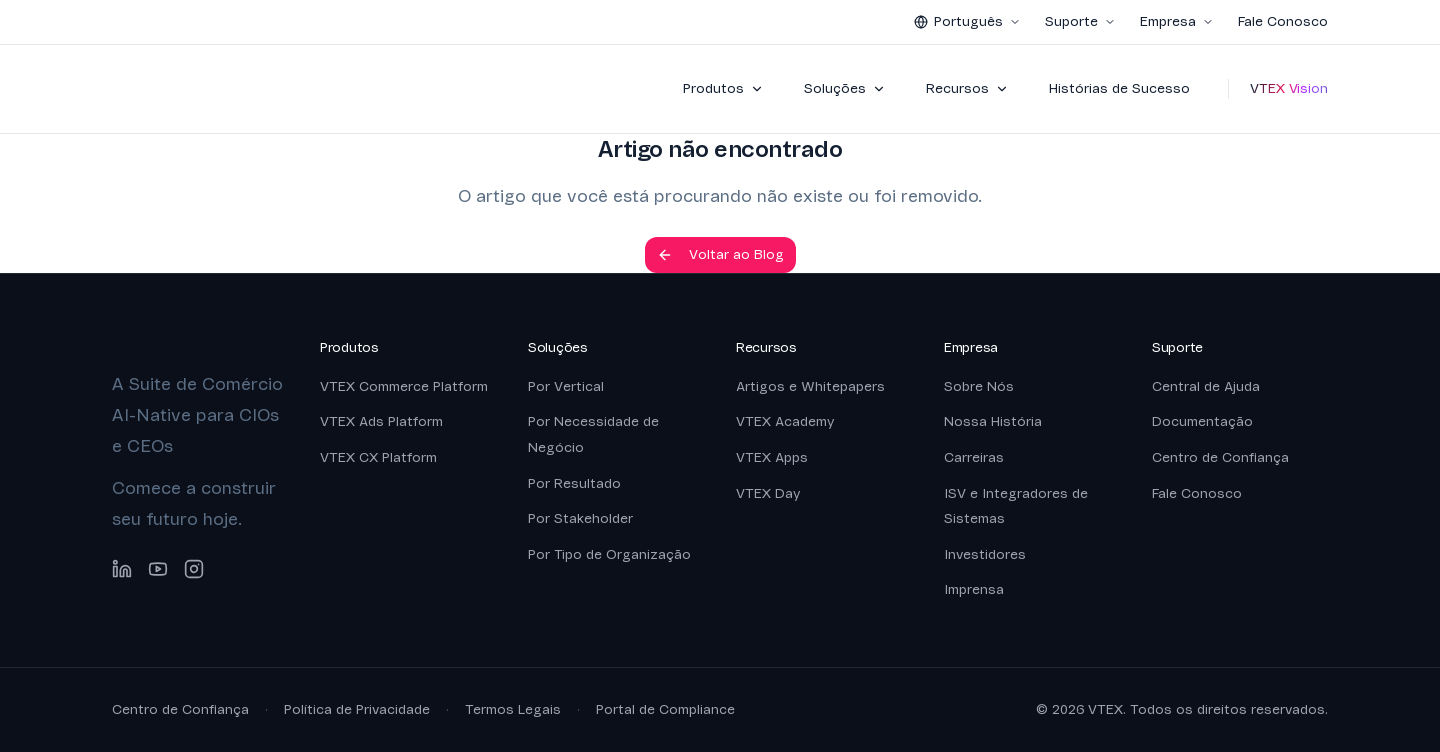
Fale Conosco (1283, 21)
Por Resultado (574, 483)
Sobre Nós (979, 386)
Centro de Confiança (1220, 457)
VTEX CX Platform (378, 457)
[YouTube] (158, 569)
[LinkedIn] (122, 569)
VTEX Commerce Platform (404, 386)
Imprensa (974, 589)
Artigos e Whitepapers (810, 386)
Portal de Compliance (665, 709)
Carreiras (974, 457)
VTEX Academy (785, 421)
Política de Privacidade (357, 709)
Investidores (985, 554)
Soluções (845, 88)
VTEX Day (768, 493)
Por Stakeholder (580, 518)
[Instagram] (194, 569)
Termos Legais (513, 709)
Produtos (723, 88)
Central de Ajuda (1206, 386)
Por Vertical (566, 386)
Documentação (1202, 421)
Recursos (967, 88)
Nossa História (993, 421)
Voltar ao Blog (720, 254)
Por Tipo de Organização (609, 554)
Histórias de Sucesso (1119, 88)
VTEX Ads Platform (381, 421)
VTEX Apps (772, 457)
